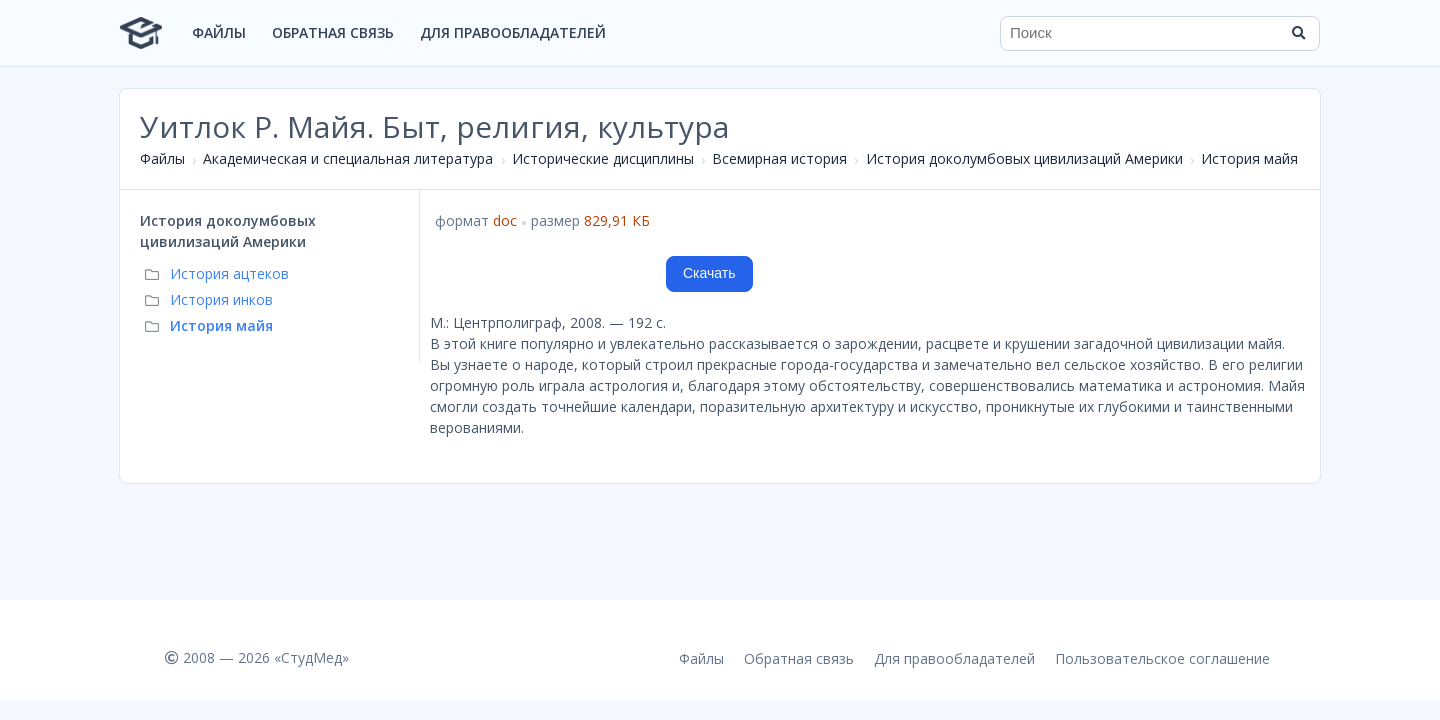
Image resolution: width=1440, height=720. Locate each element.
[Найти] (1298, 33)
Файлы (219, 32)
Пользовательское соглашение (1162, 658)
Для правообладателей (513, 32)
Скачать (709, 273)
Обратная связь (333, 32)
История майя (1249, 158)
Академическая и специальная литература (348, 158)
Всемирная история (779, 158)
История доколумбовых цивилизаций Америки (1024, 158)
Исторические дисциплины (603, 158)
